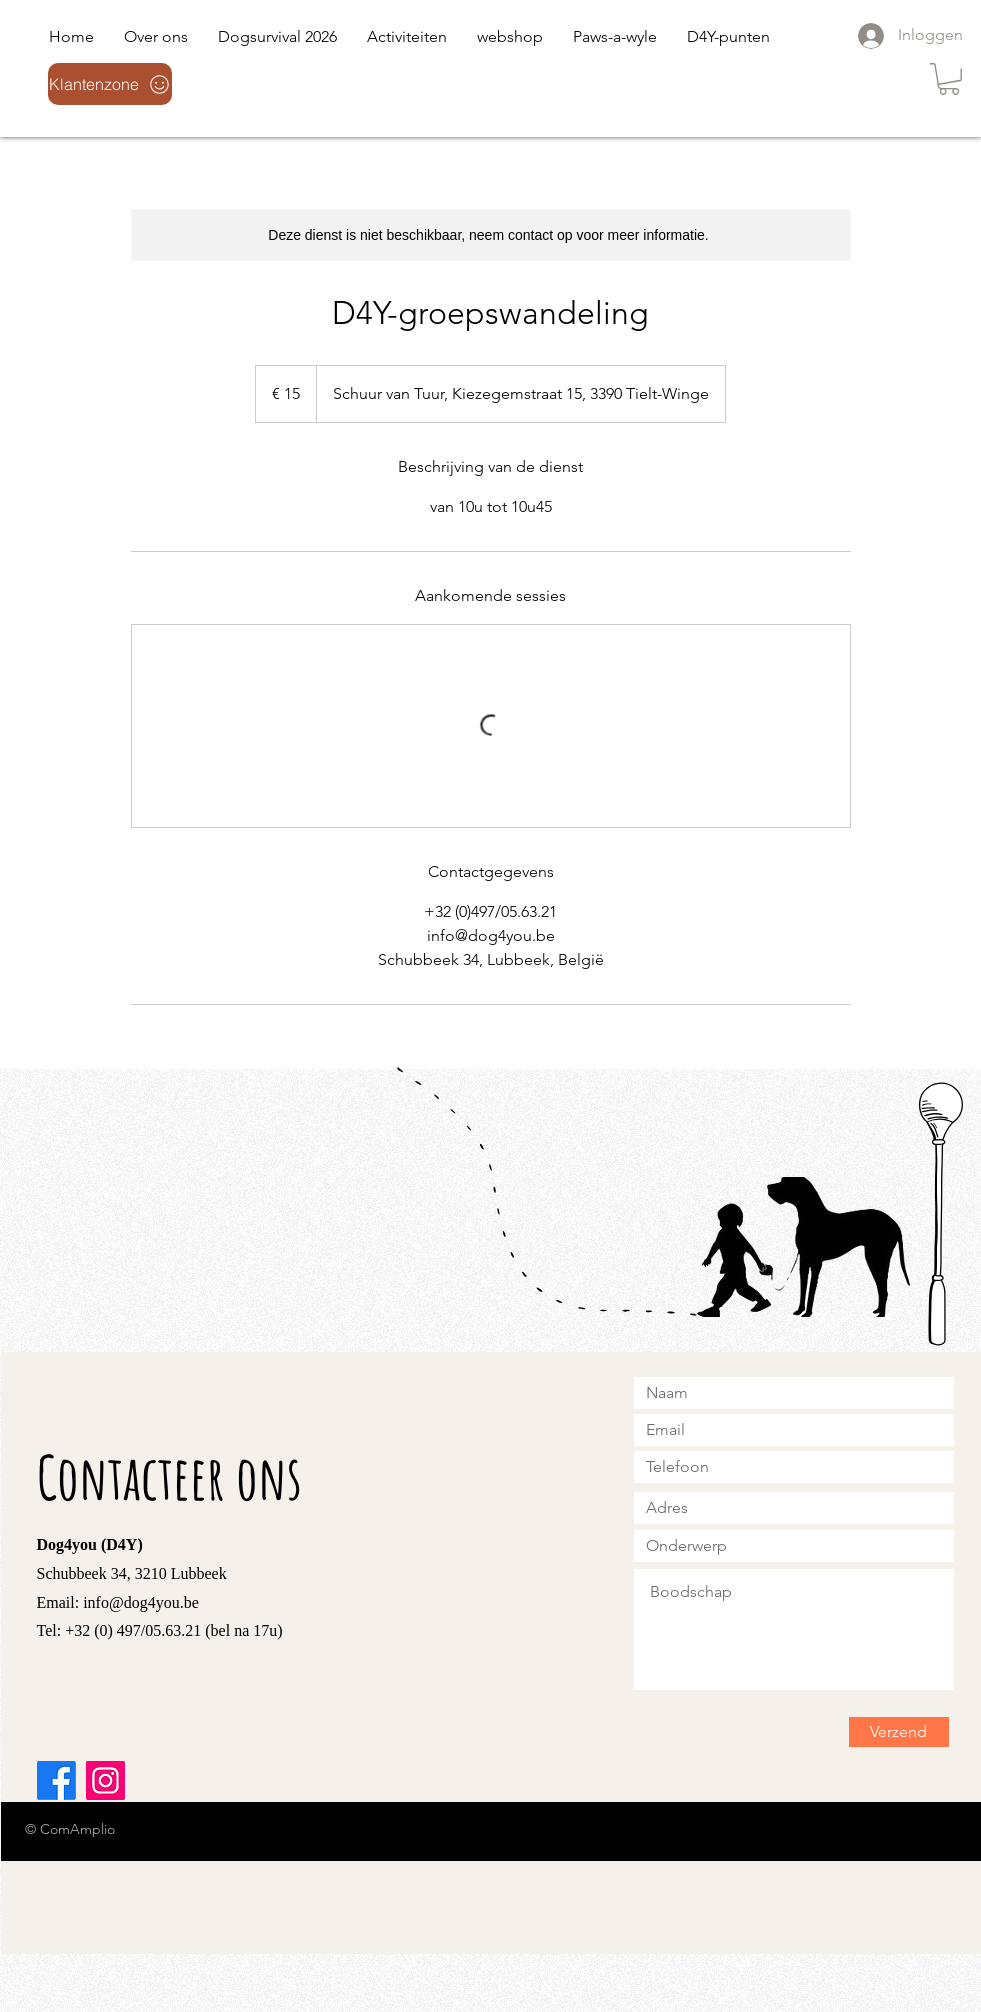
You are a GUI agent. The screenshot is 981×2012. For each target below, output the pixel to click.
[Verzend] (899, 1732)
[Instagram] (105, 1780)
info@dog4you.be (141, 1602)
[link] (949, 79)
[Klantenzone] (110, 84)
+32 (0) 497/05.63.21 (133, 1630)
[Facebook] (56, 1780)
